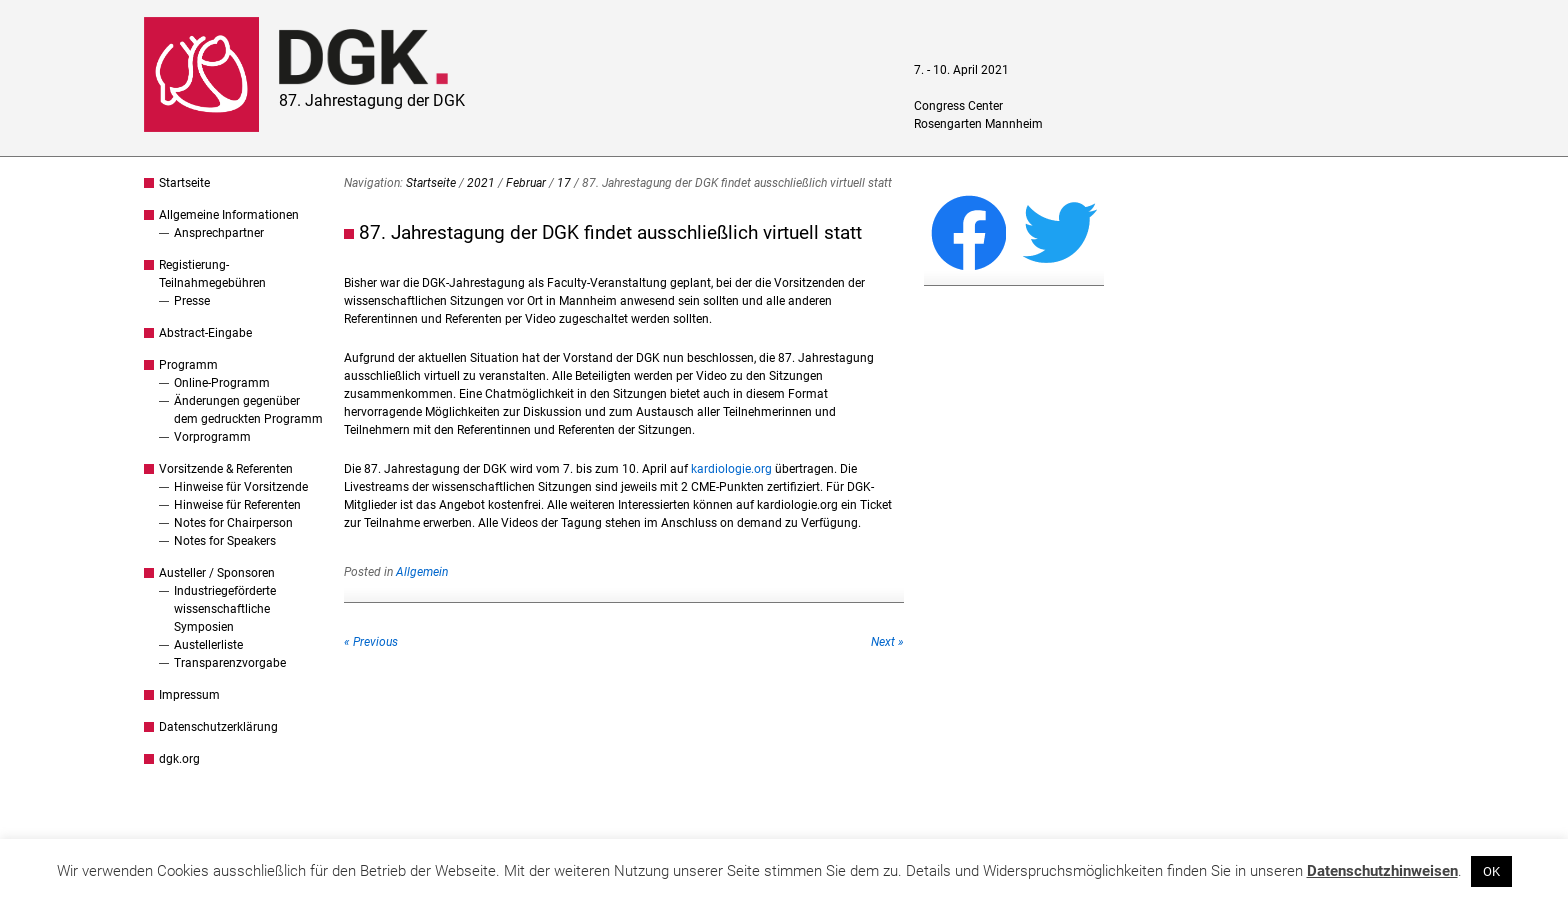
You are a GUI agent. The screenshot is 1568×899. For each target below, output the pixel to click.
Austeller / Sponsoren (217, 573)
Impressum (189, 695)
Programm (188, 365)
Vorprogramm (212, 437)
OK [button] (1491, 871)
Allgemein (422, 572)
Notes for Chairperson (233, 523)
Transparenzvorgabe (230, 663)
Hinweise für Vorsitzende (241, 487)
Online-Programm (222, 383)
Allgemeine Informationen (229, 215)
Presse (192, 301)
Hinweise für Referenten (237, 505)
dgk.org (179, 759)
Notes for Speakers (225, 541)
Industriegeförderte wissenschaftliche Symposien (225, 609)
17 (564, 183)
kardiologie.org (731, 469)
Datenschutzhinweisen (1382, 871)
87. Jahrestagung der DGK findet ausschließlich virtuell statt (610, 232)
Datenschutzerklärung (218, 727)
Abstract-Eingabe (205, 333)
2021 (481, 183)
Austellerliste (208, 645)
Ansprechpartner (219, 233)
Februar (526, 183)
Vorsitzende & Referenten (226, 469)
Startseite (184, 183)
